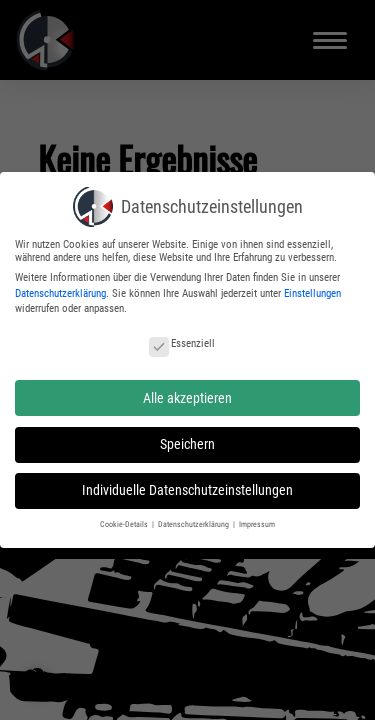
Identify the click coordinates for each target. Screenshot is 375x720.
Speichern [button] (187, 438)
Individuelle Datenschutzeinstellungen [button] (187, 484)
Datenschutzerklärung (60, 286)
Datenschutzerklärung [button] (194, 518)
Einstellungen (312, 286)
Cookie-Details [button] (125, 518)
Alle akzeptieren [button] (187, 391)
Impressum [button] (257, 518)
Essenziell (182, 337)
